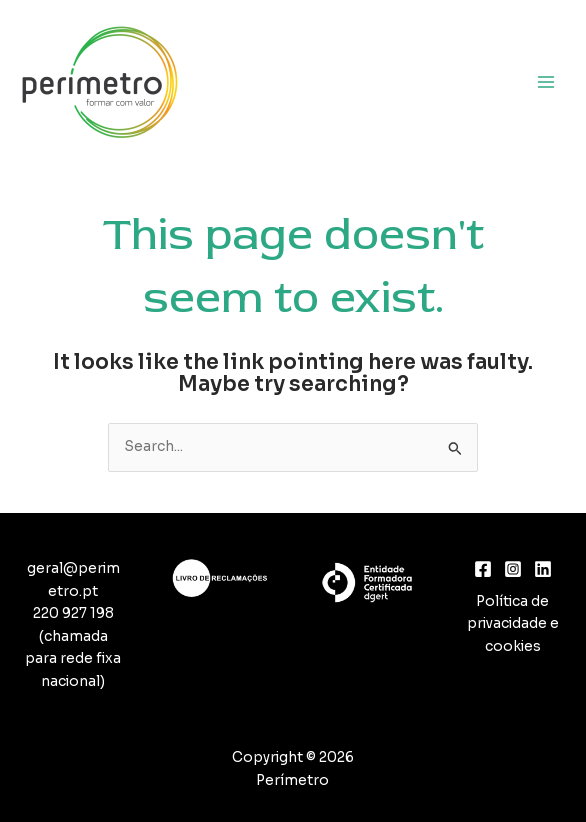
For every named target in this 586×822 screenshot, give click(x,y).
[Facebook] (483, 569)
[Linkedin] (543, 569)
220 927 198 (73, 613)
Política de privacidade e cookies (513, 624)
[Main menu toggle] (546, 81)
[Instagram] (513, 569)
